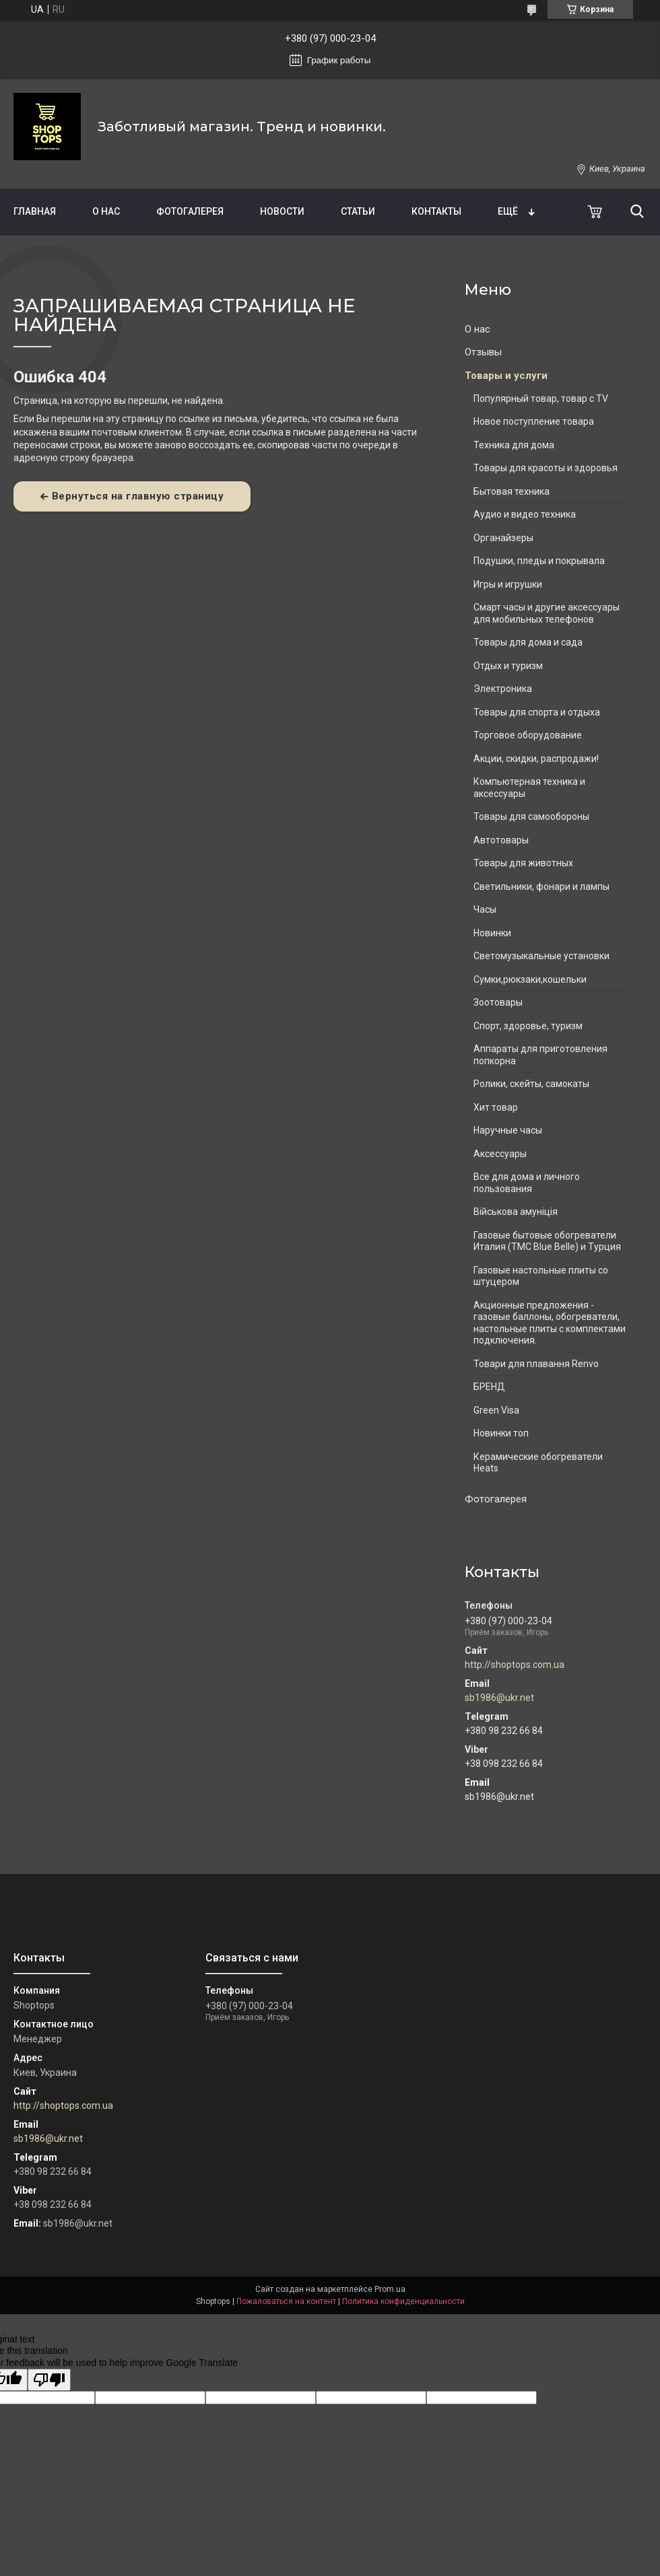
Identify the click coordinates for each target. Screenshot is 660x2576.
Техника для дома (513, 445)
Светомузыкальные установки (541, 955)
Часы (484, 909)
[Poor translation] (49, 2380)
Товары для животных (523, 863)
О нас (106, 211)
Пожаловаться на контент (286, 2301)
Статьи (358, 211)
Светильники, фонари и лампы (541, 886)
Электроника (502, 688)
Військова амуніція (515, 1211)
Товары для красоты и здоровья (545, 467)
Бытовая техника (511, 491)
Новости (282, 211)
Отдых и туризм (508, 665)
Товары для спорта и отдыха (536, 712)
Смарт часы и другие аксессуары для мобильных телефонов (546, 613)
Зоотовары (498, 1002)
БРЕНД (489, 1386)
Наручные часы (507, 1130)
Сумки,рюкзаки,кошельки (530, 979)
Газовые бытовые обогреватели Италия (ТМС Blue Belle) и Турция (547, 1241)
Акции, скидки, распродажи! (536, 758)
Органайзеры (503, 537)
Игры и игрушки (507, 584)
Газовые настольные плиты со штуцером (540, 1276)
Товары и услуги (506, 376)
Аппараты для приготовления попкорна (540, 1054)
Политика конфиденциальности (403, 2301)
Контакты (436, 211)
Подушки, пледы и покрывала (539, 560)
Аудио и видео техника (524, 514)
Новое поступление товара (533, 421)
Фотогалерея (190, 211)
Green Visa (496, 1410)
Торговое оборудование (527, 735)
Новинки (492, 933)
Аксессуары (500, 1153)
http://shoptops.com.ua (514, 1664)
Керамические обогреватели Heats (538, 1462)
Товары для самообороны (531, 816)
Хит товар (495, 1107)
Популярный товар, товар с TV (540, 398)
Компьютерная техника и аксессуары (529, 787)
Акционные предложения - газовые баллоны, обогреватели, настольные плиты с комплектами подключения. (549, 1323)
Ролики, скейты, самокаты (531, 1083)
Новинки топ (501, 1433)
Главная (34, 211)
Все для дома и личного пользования (526, 1182)
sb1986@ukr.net (499, 1697)
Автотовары (501, 840)
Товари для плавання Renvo (536, 1363)
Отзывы (483, 352)
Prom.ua (389, 2289)
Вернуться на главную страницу (138, 496)
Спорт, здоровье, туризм (528, 1025)
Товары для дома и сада (528, 642)
